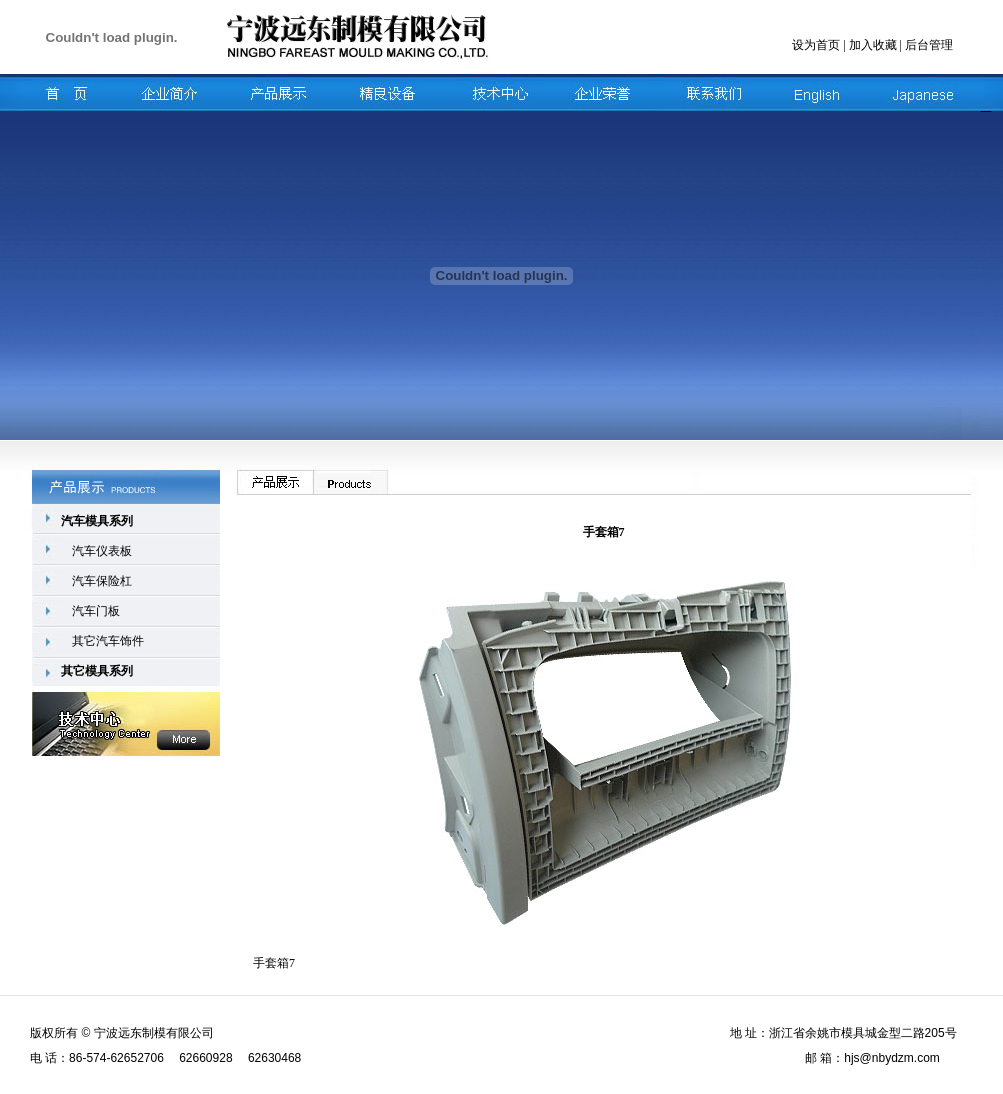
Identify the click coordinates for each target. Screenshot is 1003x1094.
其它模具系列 (97, 671)
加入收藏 (873, 45)
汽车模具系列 (97, 521)
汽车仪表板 (102, 551)
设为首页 (816, 45)
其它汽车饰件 (108, 641)
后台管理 (929, 45)
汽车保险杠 (102, 581)
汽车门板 (96, 611)
